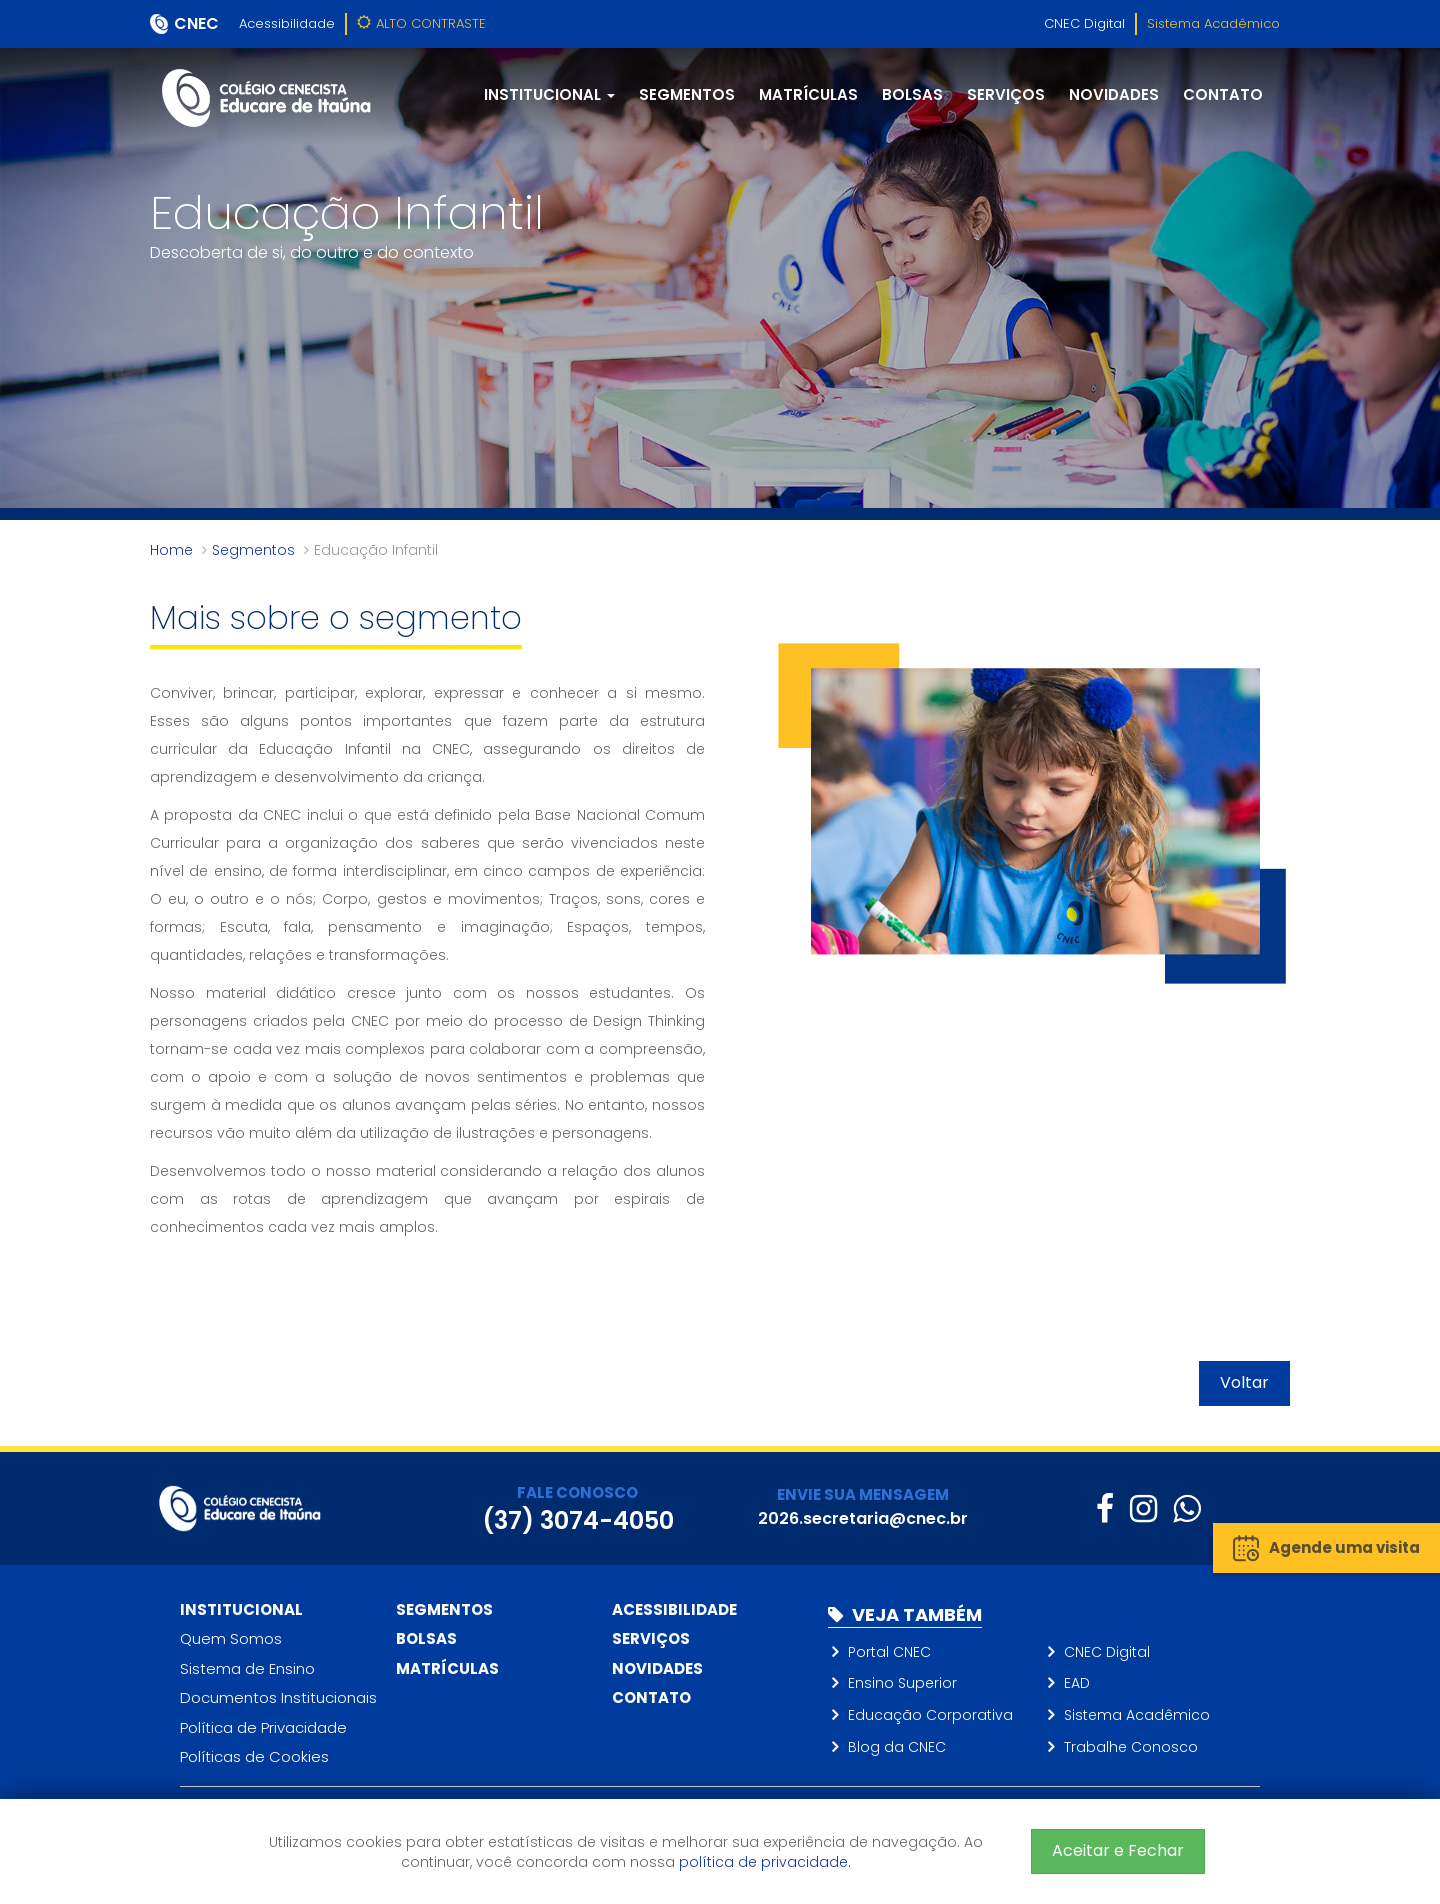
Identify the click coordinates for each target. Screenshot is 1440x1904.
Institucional (241, 1609)
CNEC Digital (1084, 23)
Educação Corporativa (930, 1715)
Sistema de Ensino (247, 1668)
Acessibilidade (287, 23)
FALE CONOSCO (577, 1492)
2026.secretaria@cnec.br (863, 1518)
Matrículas (808, 94)
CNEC (196, 23)
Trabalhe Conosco (1131, 1747)
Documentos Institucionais (278, 1697)
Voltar (1244, 1382)
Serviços (1006, 94)
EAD (1077, 1683)
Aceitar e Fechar (1118, 1850)
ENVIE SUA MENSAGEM (863, 1494)
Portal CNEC (889, 1652)
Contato (1223, 94)
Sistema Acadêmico (1213, 23)
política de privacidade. (765, 1862)
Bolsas (912, 94)
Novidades (1114, 94)
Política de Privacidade (263, 1727)
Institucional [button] (549, 94)
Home (171, 550)
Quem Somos (231, 1638)
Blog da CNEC (897, 1747)
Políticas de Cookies (254, 1756)
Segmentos (687, 94)
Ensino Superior (902, 1683)
